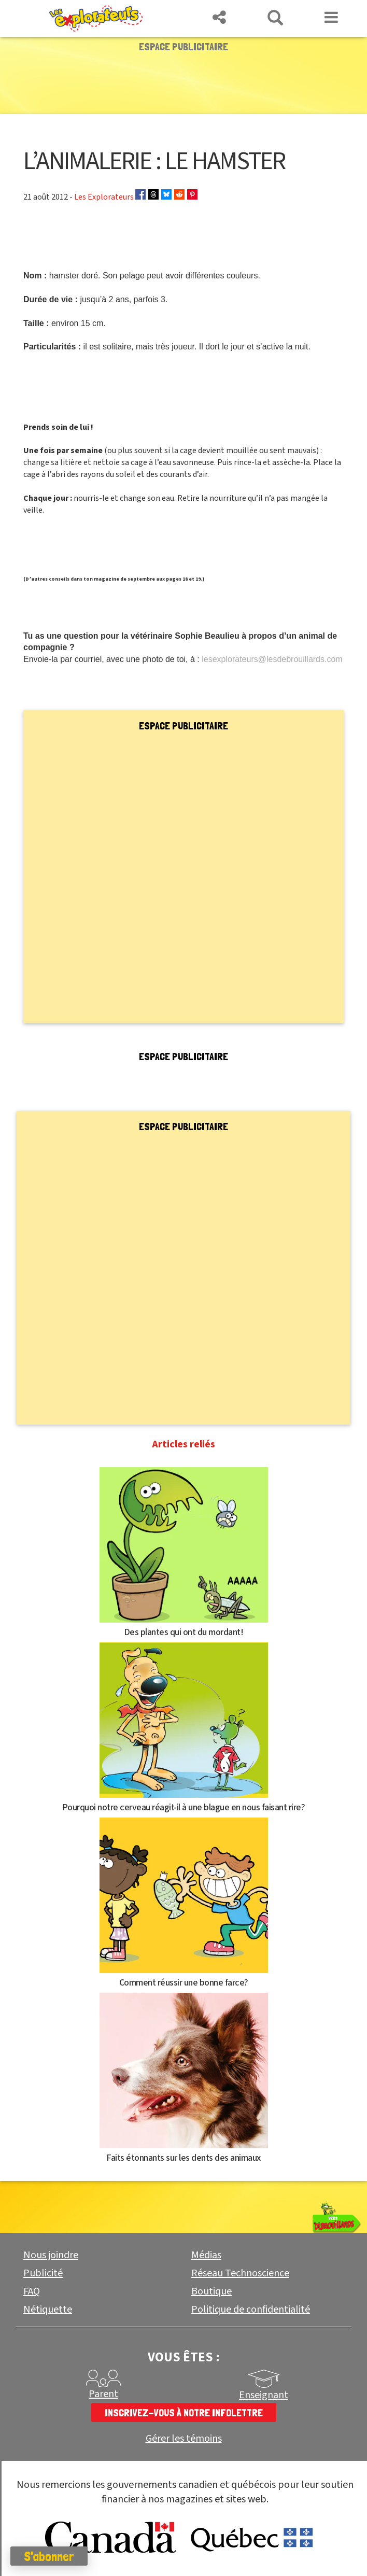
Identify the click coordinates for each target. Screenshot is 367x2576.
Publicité (43, 2273)
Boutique (211, 2291)
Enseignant (263, 2395)
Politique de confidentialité (250, 2309)
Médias (206, 2255)
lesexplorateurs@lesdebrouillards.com (272, 659)
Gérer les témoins (184, 2438)
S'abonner (49, 2556)
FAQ (31, 2291)
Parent (103, 2394)
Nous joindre (50, 2255)
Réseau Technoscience (240, 2273)
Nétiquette (47, 2309)
